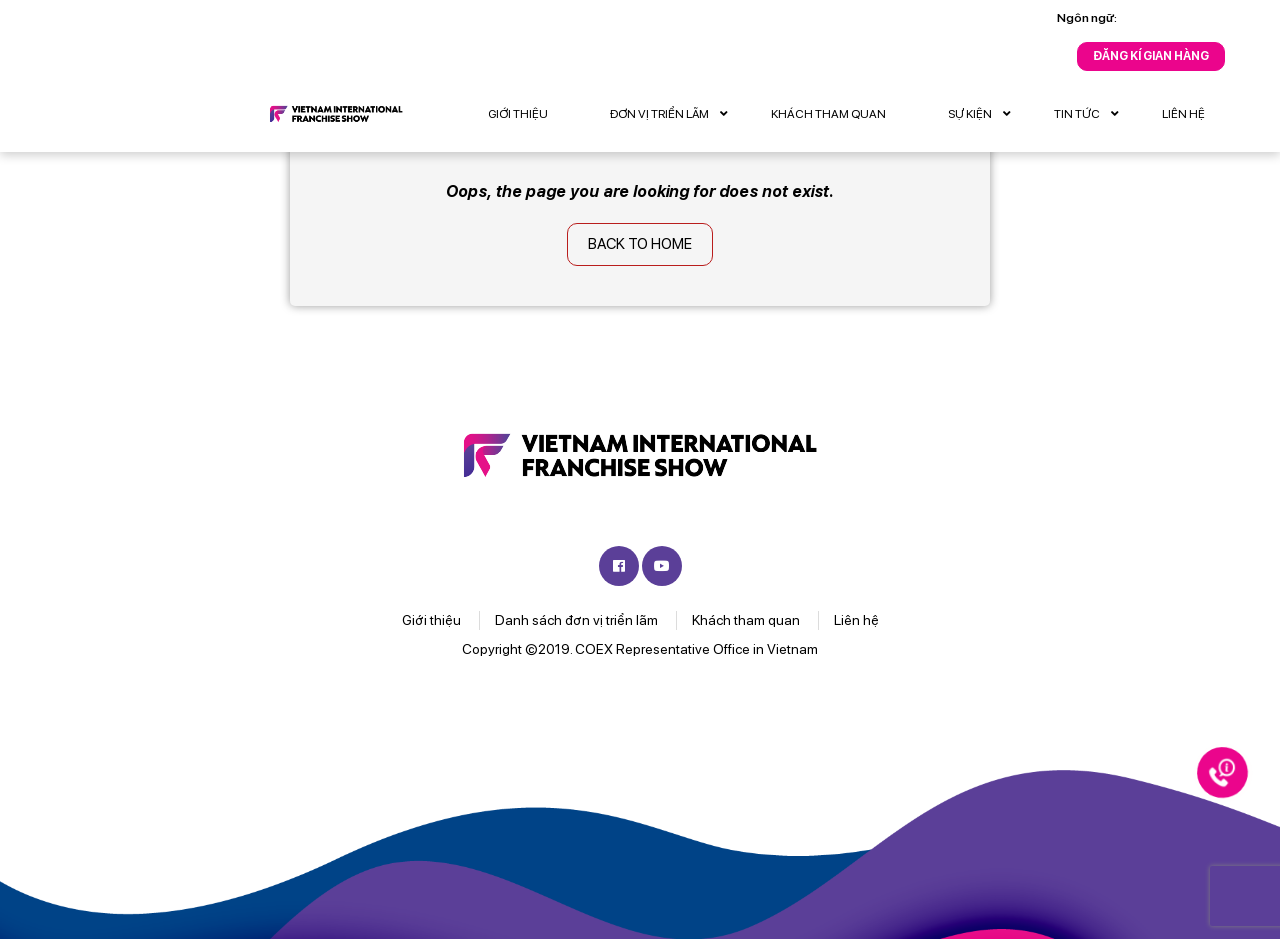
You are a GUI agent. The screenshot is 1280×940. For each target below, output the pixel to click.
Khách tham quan (828, 114)
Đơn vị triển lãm (674, 114)
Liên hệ (1183, 114)
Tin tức (1092, 114)
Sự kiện (985, 114)
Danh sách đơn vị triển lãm (576, 620)
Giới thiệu (518, 114)
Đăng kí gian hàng (1151, 56)
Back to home (640, 244)
